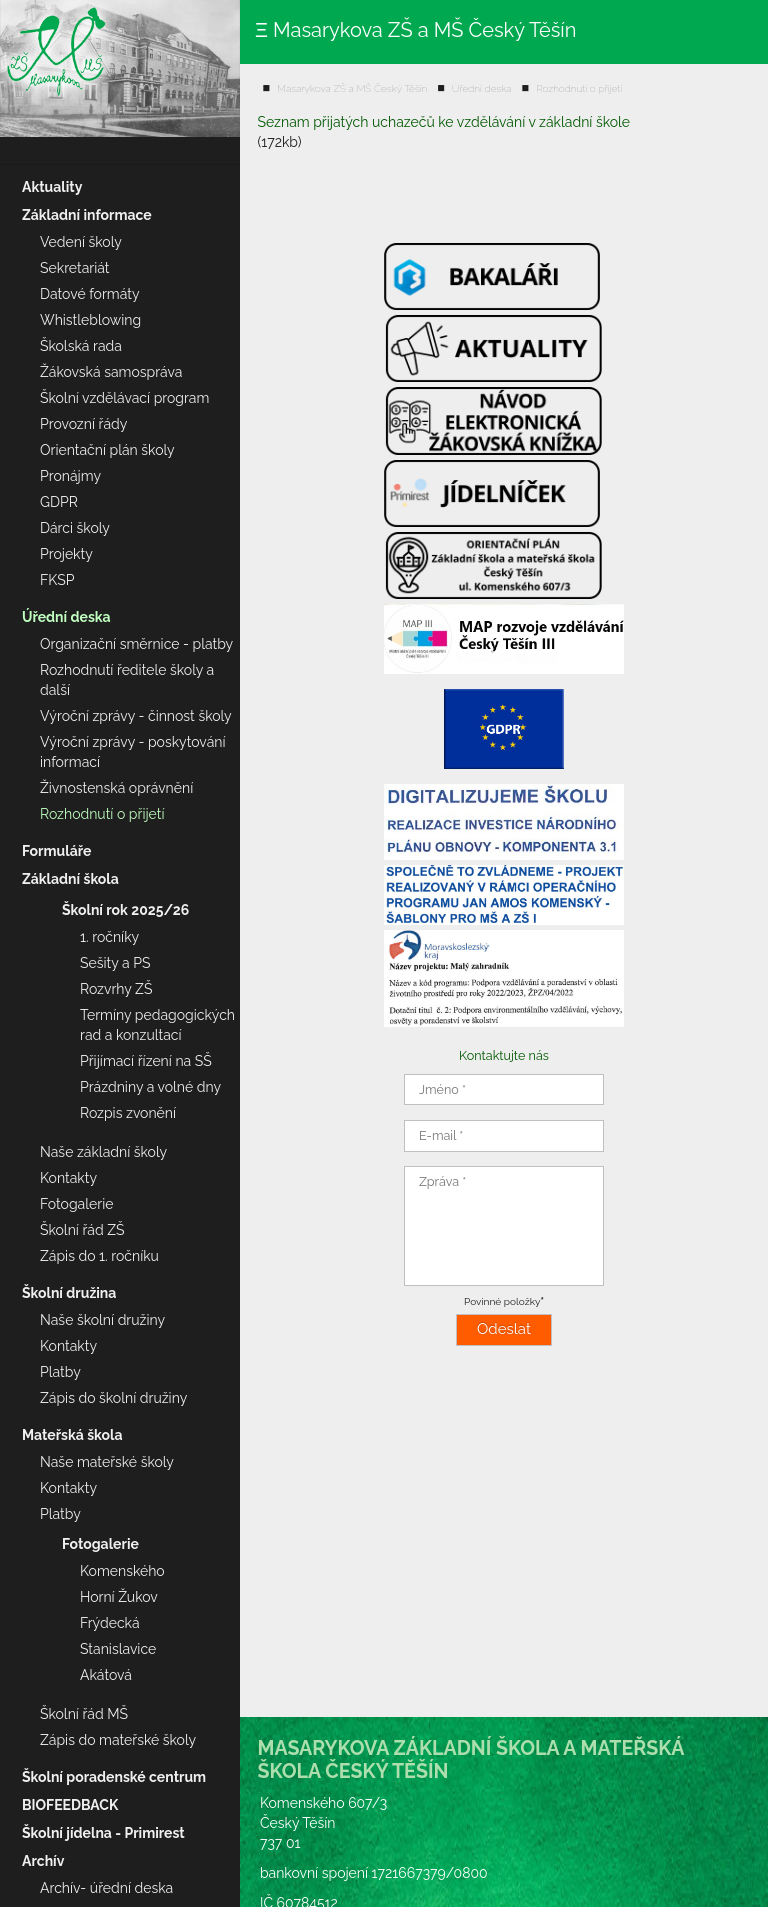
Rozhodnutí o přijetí (579, 88)
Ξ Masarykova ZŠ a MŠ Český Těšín (415, 30)
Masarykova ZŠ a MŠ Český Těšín (352, 88)
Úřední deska (482, 88)
